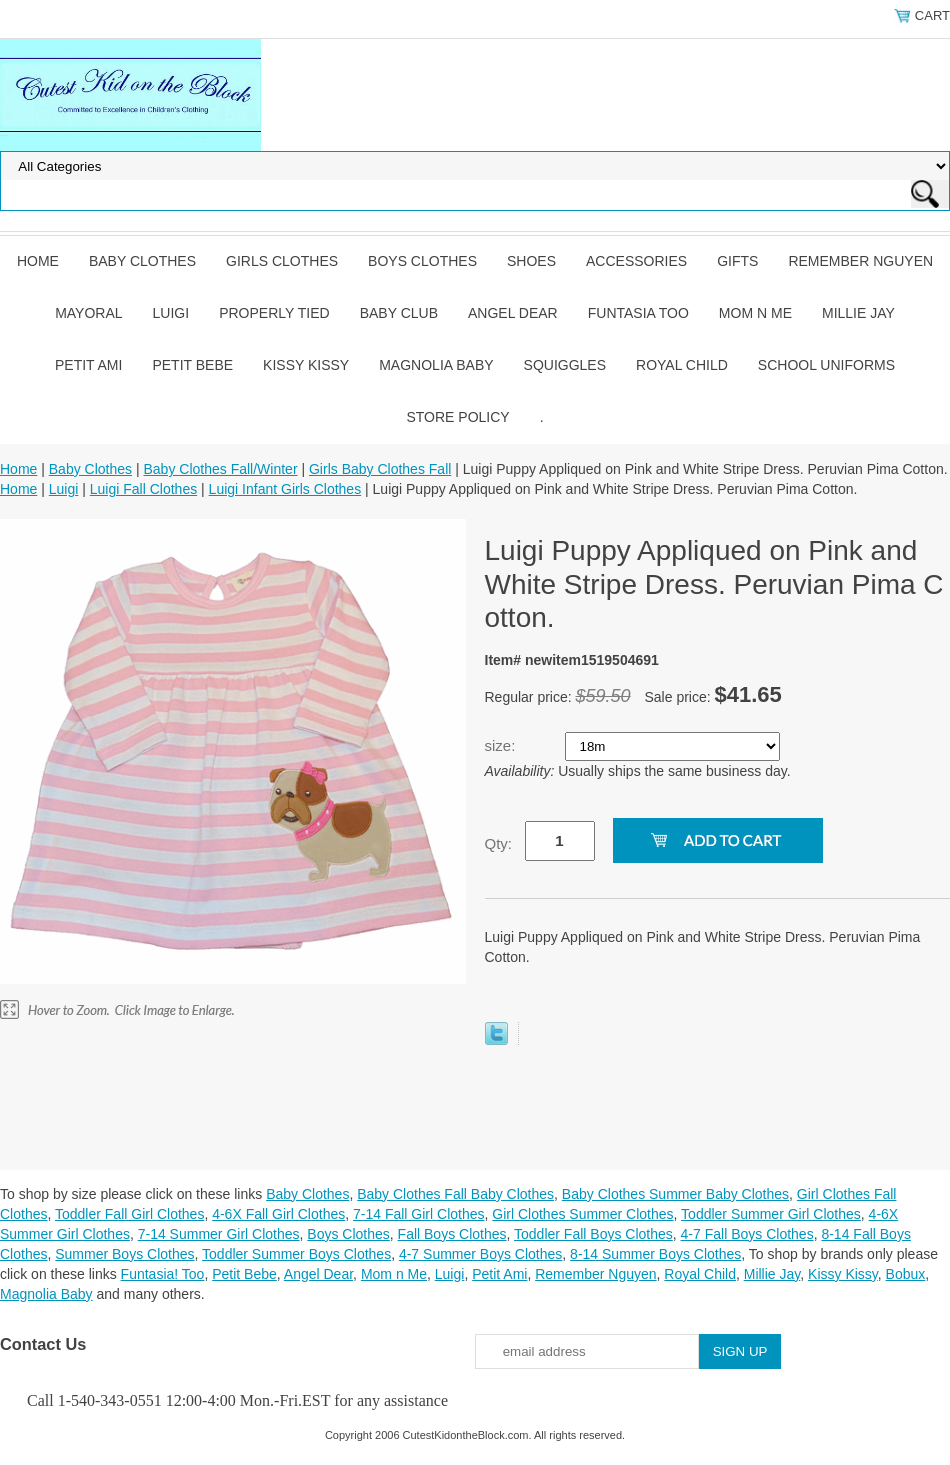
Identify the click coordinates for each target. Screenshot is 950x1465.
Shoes (531, 261)
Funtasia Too (638, 313)
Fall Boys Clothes (452, 1234)
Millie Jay (858, 313)
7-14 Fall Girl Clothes (419, 1214)
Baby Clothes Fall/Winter (220, 469)
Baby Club (399, 313)
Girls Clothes (282, 261)
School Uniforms (826, 365)
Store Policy (457, 417)
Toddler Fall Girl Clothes (129, 1214)
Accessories (636, 261)
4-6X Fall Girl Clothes (278, 1214)
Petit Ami (88, 365)
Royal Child (682, 365)
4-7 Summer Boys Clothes (480, 1254)
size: (502, 745)
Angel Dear (513, 313)
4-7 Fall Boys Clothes (747, 1234)
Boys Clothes (422, 261)
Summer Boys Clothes (124, 1254)
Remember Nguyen (860, 261)
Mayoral (88, 313)
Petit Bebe (192, 365)
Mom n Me (755, 313)
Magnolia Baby (436, 365)
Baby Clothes (142, 261)
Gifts (737, 261)
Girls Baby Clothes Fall (380, 469)
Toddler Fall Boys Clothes (593, 1234)
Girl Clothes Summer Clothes (582, 1214)
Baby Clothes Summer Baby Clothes (675, 1194)
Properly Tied (274, 313)
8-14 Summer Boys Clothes (655, 1254)
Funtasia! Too (163, 1274)
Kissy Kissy (306, 365)
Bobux (906, 1274)
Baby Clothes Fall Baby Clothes (455, 1194)
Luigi (171, 313)
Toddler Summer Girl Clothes (771, 1214)
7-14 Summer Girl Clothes (219, 1234)
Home (38, 261)
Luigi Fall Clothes (143, 489)
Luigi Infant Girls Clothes (285, 489)
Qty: (499, 843)
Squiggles (565, 365)
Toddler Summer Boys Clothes (296, 1254)
